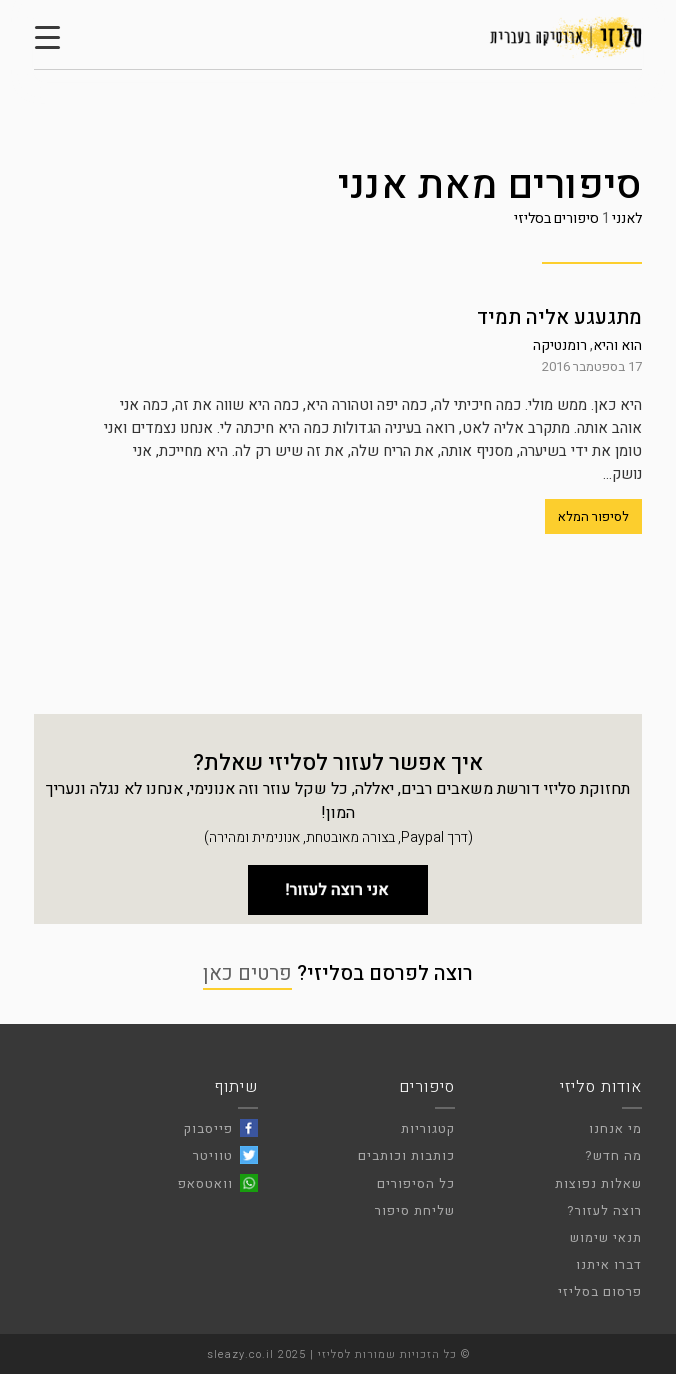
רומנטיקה (560, 345)
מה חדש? (613, 1155)
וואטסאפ (205, 1183)
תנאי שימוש (606, 1237)
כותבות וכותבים (406, 1155)
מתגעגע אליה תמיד (559, 317)
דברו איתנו (609, 1264)
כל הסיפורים (416, 1183)
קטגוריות (428, 1128)
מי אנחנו (615, 1128)
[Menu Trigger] (47, 37)
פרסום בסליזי (600, 1291)
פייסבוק (208, 1128)
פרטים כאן (247, 973)
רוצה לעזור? (604, 1210)
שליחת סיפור (415, 1210)
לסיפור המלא (593, 516)
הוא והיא (617, 345)
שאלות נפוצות (598, 1183)
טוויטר (213, 1155)
